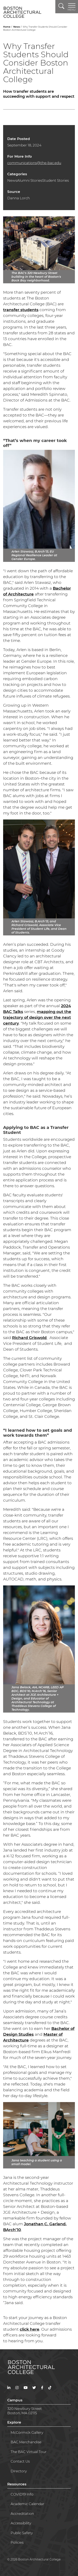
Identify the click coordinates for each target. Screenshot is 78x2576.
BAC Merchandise (26, 2442)
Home (7, 26)
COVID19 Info (22, 2494)
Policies (17, 2542)
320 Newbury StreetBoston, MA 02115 (24, 2411)
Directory (19, 2471)
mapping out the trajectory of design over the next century (37, 1017)
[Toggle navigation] (71, 6)
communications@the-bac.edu (34, 163)
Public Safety (22, 2533)
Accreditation (22, 2513)
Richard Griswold (29, 1337)
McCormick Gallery (27, 2432)
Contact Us (20, 2461)
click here (29, 2329)
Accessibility (21, 2523)
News (17, 26)
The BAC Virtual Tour (29, 2452)
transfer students (20, 309)
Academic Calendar (27, 2504)
